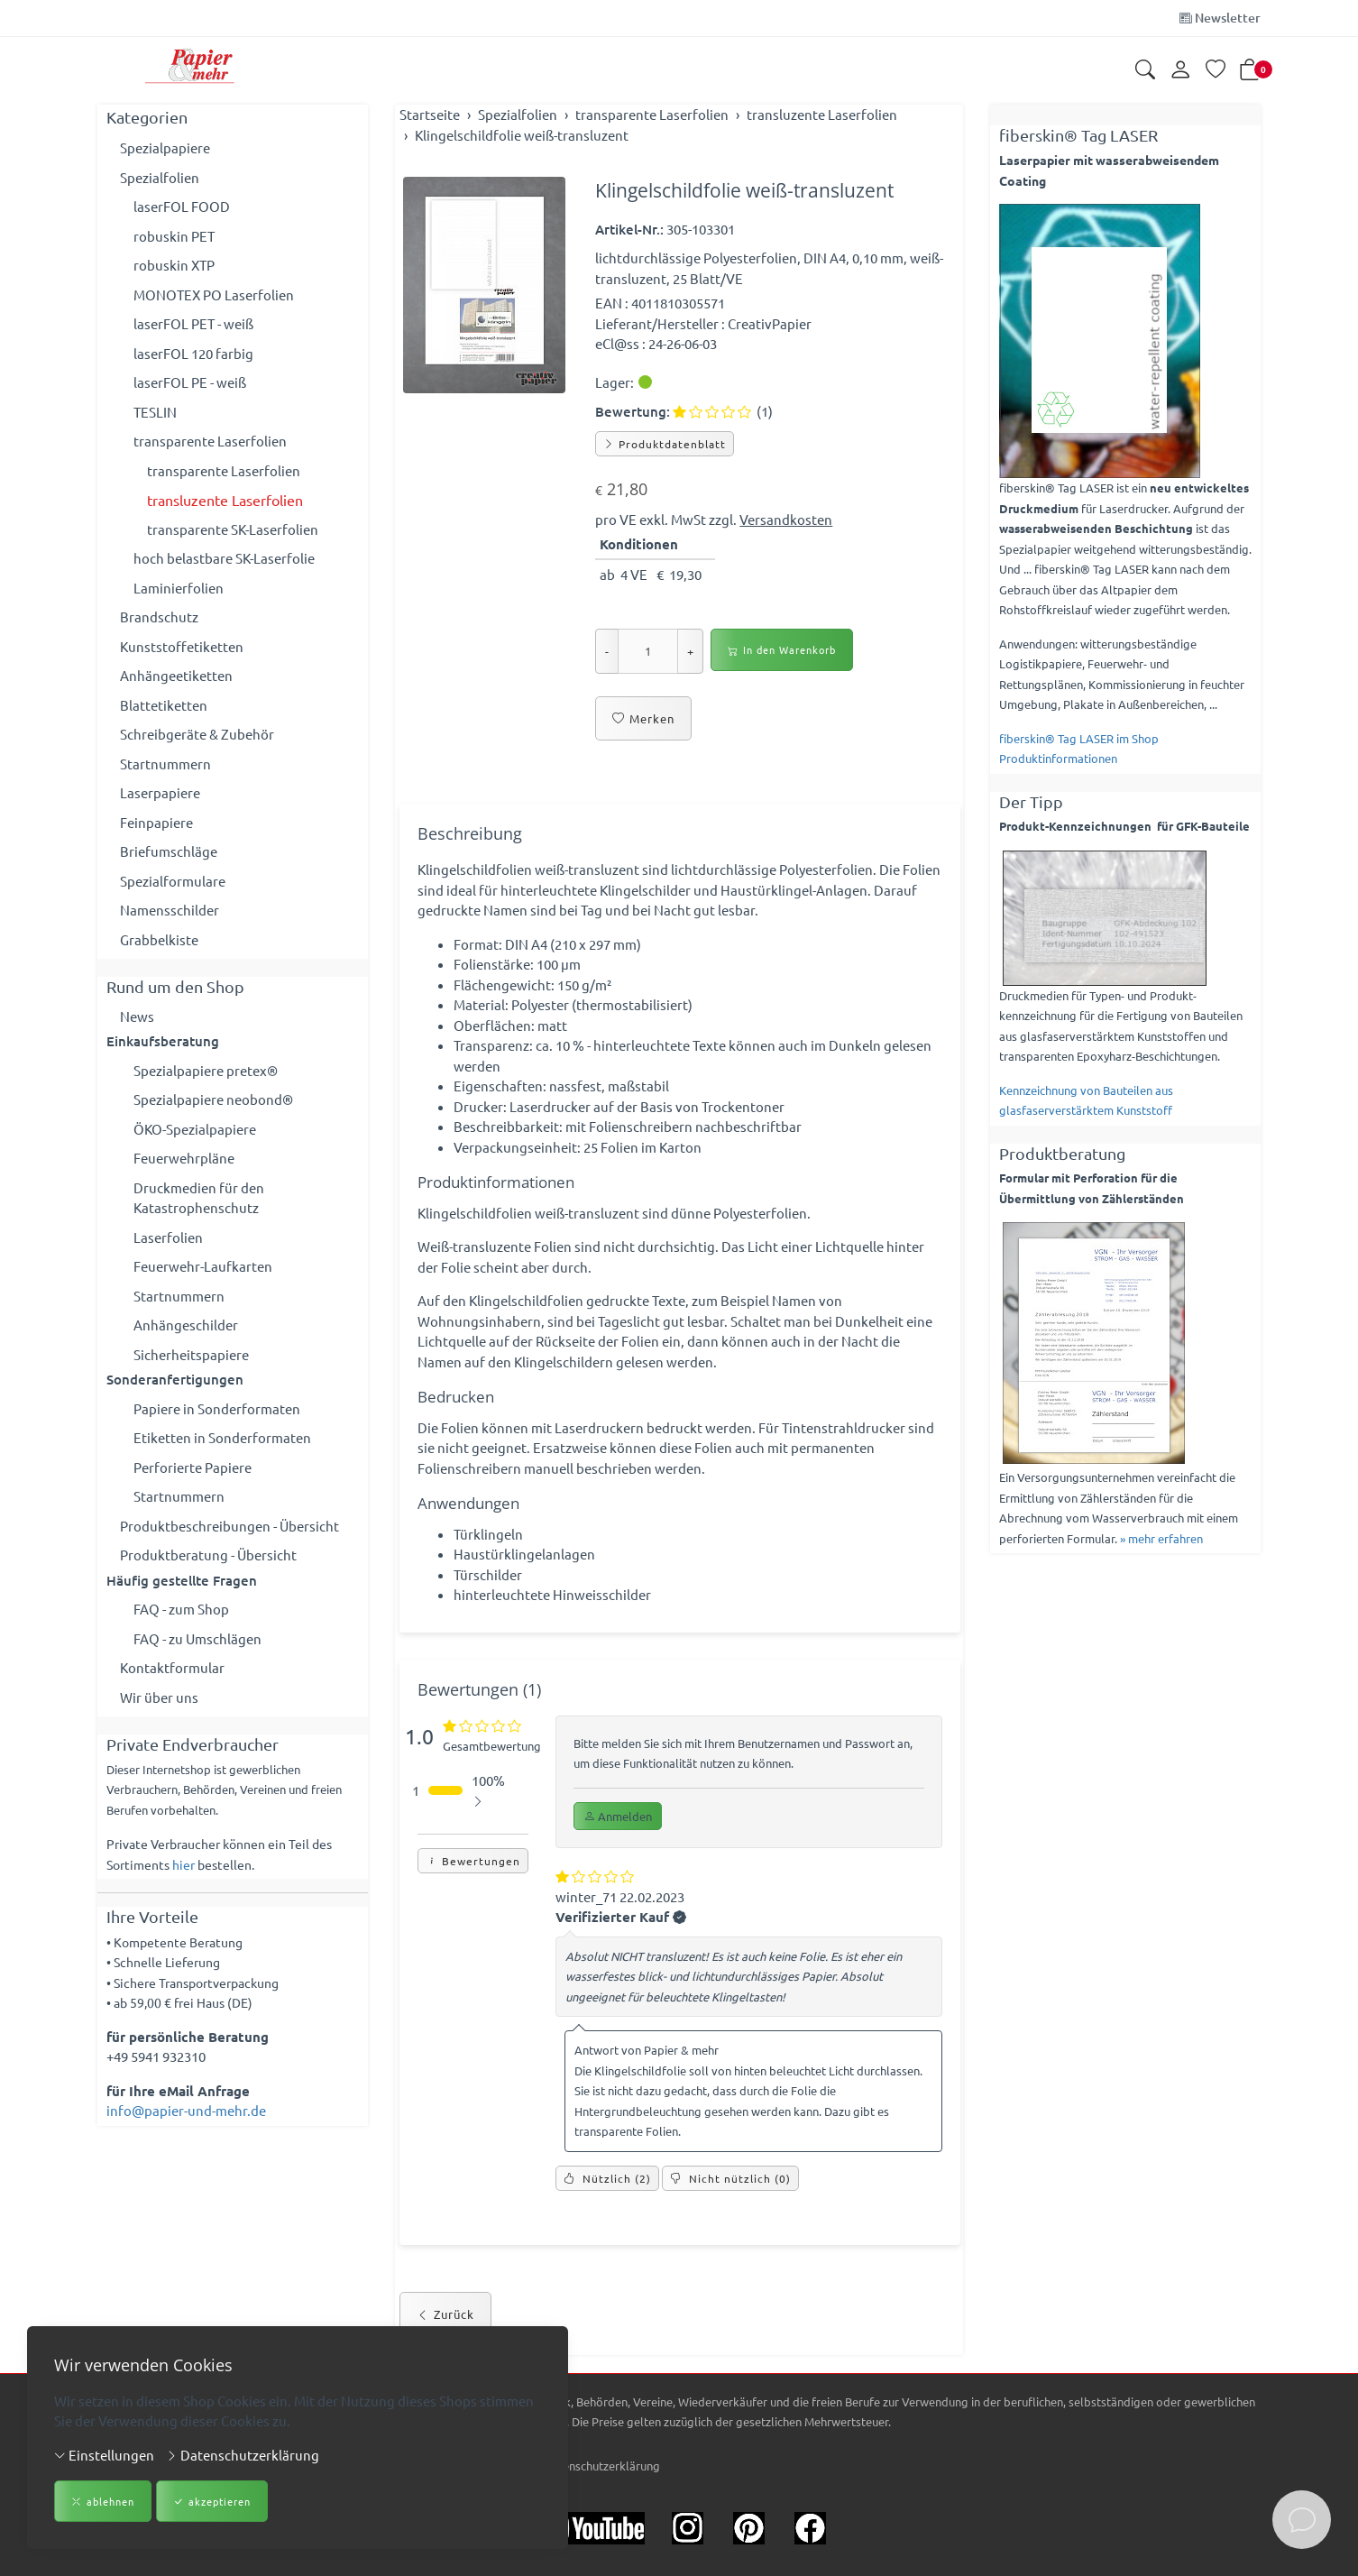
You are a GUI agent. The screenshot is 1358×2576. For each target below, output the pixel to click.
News (137, 1016)
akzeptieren (212, 2501)
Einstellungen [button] (104, 2454)
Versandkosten (785, 519)
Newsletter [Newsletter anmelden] (1220, 17)
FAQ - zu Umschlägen (197, 1638)
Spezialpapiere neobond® (213, 1099)
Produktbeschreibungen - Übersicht (229, 1525)
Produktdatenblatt (664, 444)
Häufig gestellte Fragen (181, 1580)
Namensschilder (169, 909)
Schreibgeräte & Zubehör (197, 733)
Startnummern (165, 763)
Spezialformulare (172, 880)
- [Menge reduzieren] (607, 650)
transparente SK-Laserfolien (232, 529)
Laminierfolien (178, 587)
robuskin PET (174, 235)
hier (183, 1864)
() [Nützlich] (607, 2178)
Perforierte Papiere (192, 1467)
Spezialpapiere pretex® (205, 1070)
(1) (723, 410)
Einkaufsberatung (162, 1041)
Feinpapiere (156, 822)
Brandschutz (159, 616)
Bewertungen (473, 1861)
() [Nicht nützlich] (730, 2178)
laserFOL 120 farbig (193, 353)
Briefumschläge (168, 851)
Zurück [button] (445, 2314)
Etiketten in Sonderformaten (222, 1437)
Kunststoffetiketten (181, 646)
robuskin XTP (174, 264)
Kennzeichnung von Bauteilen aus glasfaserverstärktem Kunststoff (1086, 1100)
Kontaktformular (172, 1667)
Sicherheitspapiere (191, 1354)
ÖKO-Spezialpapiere (194, 1128)
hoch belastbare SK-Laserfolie (224, 557)
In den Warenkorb (782, 650)
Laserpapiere (160, 792)
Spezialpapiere (165, 147)
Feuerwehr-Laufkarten (202, 1265)
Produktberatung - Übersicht (208, 1554)
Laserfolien (168, 1237)
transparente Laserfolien (210, 440)
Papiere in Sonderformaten (216, 1408)
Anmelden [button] (617, 1816)
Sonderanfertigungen (174, 1379)
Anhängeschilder (185, 1324)
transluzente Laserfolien (225, 500)
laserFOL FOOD (181, 206)
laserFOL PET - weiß (193, 323)
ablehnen (102, 2501)
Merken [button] (643, 719)
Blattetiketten (163, 704)
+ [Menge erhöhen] (690, 650)
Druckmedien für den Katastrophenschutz (198, 1198)
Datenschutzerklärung (242, 2454)
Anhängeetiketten (176, 675)
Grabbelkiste (159, 939)
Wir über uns (159, 1697)
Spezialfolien (159, 177)
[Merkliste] (1215, 71)
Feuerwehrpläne (183, 1157)
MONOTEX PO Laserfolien (213, 294)
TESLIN (155, 411)
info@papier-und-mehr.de (186, 2110)
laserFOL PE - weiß (189, 382)
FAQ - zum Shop (181, 1608)
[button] (1145, 71)
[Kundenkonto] (1180, 70)
